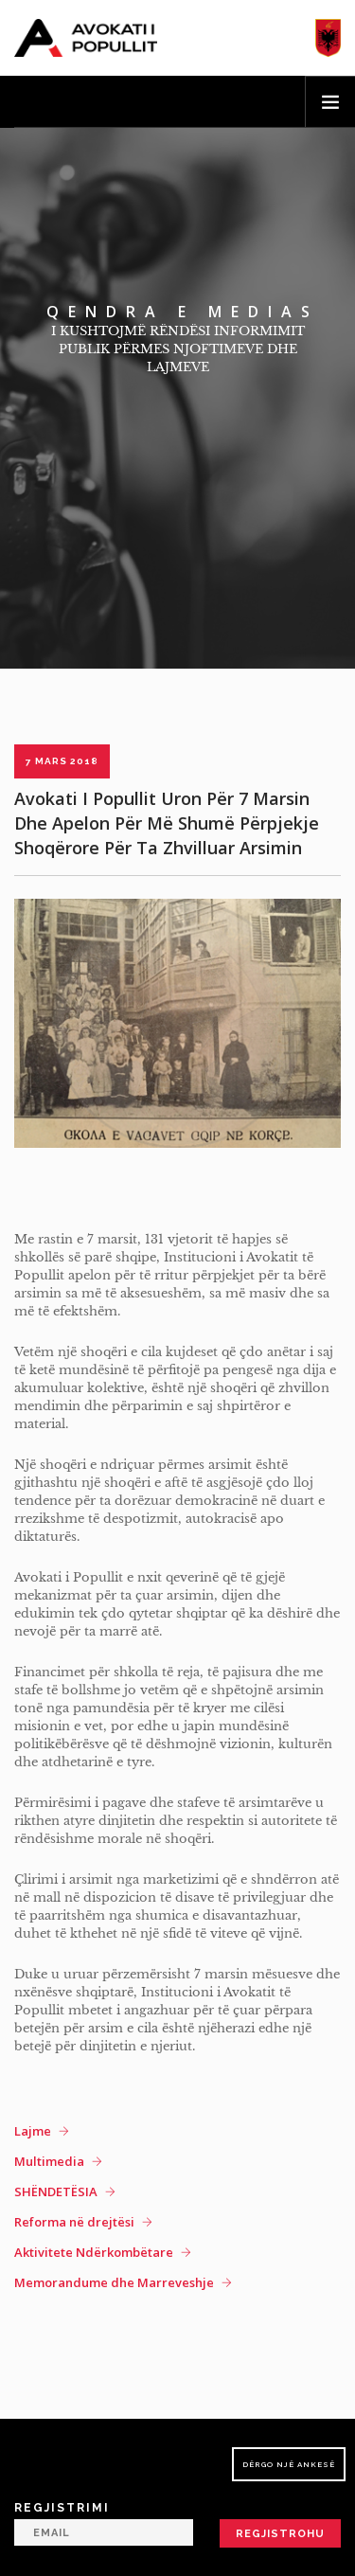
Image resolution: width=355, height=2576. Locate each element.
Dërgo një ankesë (288, 2464)
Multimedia (49, 2161)
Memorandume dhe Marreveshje (114, 2282)
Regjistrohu (280, 2534)
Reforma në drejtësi (74, 2221)
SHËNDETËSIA (56, 2191)
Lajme (32, 2130)
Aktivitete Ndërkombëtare (93, 2252)
